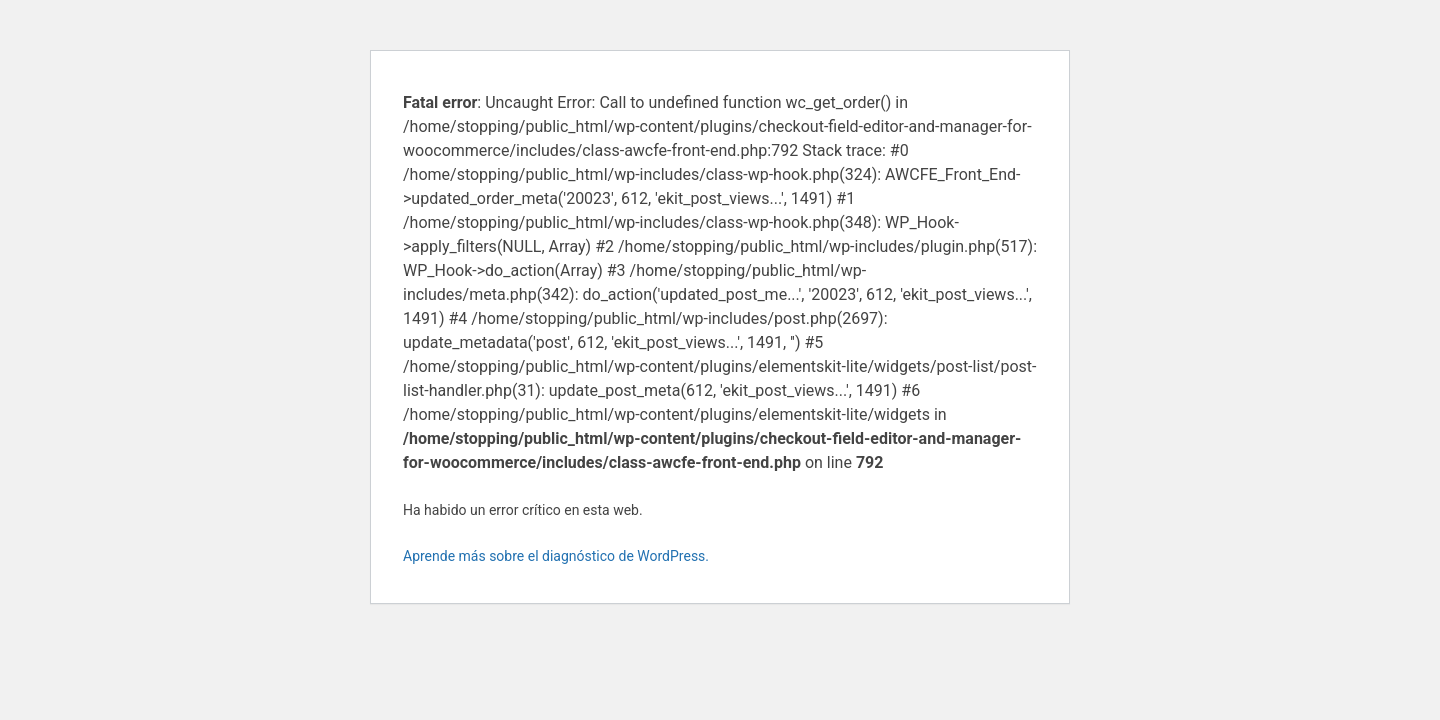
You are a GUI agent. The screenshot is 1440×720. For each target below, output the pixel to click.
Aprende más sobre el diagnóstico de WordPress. (556, 556)
